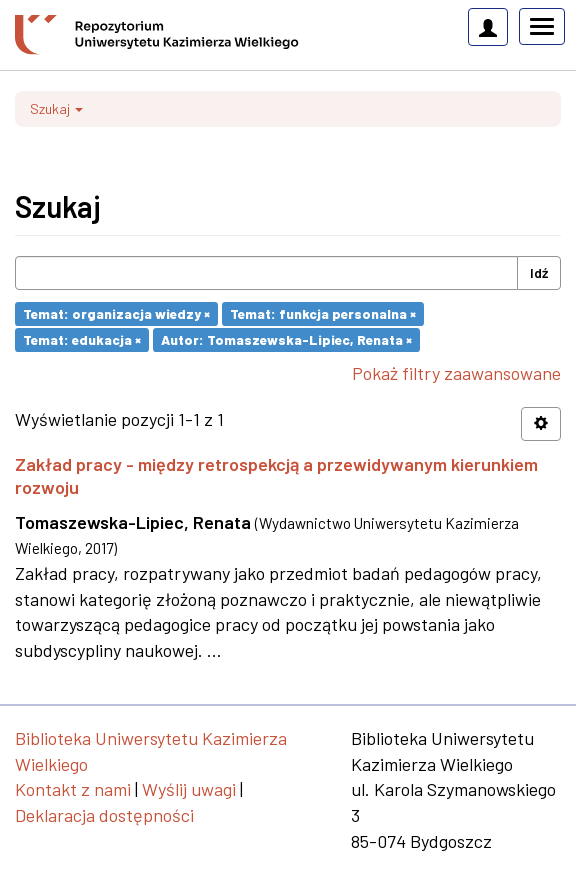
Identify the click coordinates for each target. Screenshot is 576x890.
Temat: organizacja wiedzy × (116, 313)
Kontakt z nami (73, 789)
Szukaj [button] (56, 108)
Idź (539, 272)
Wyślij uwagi (189, 789)
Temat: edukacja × (82, 339)
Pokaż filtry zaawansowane (456, 373)
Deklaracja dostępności (104, 815)
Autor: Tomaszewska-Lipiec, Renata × (286, 339)
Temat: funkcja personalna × (323, 313)
